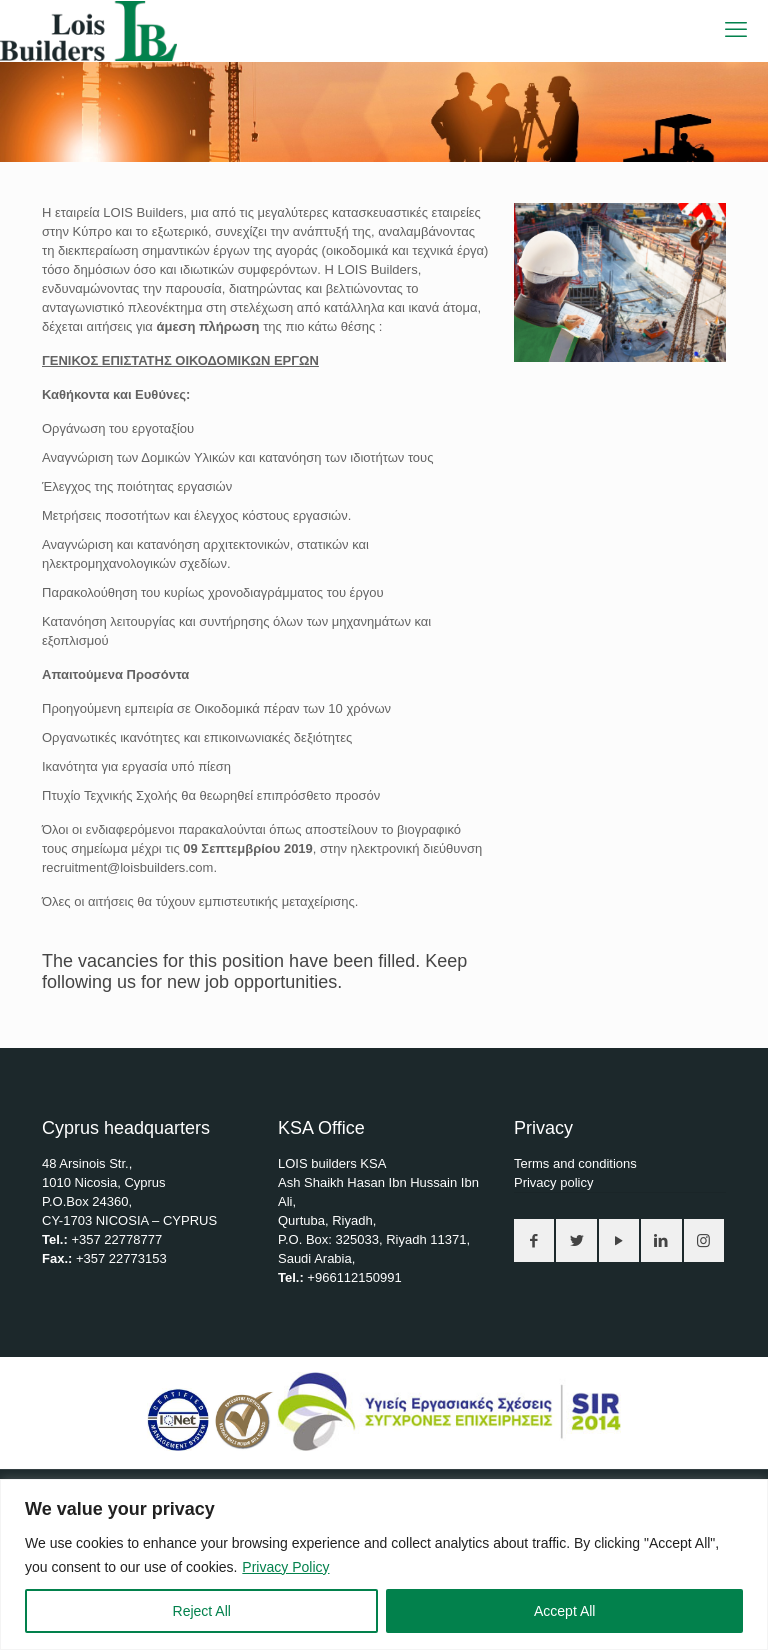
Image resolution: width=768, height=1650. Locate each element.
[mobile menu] (736, 30)
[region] (384, 1564)
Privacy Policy (285, 1567)
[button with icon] (534, 1240)
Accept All (564, 1611)
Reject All (202, 1611)
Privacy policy (553, 1182)
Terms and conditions (575, 1163)
